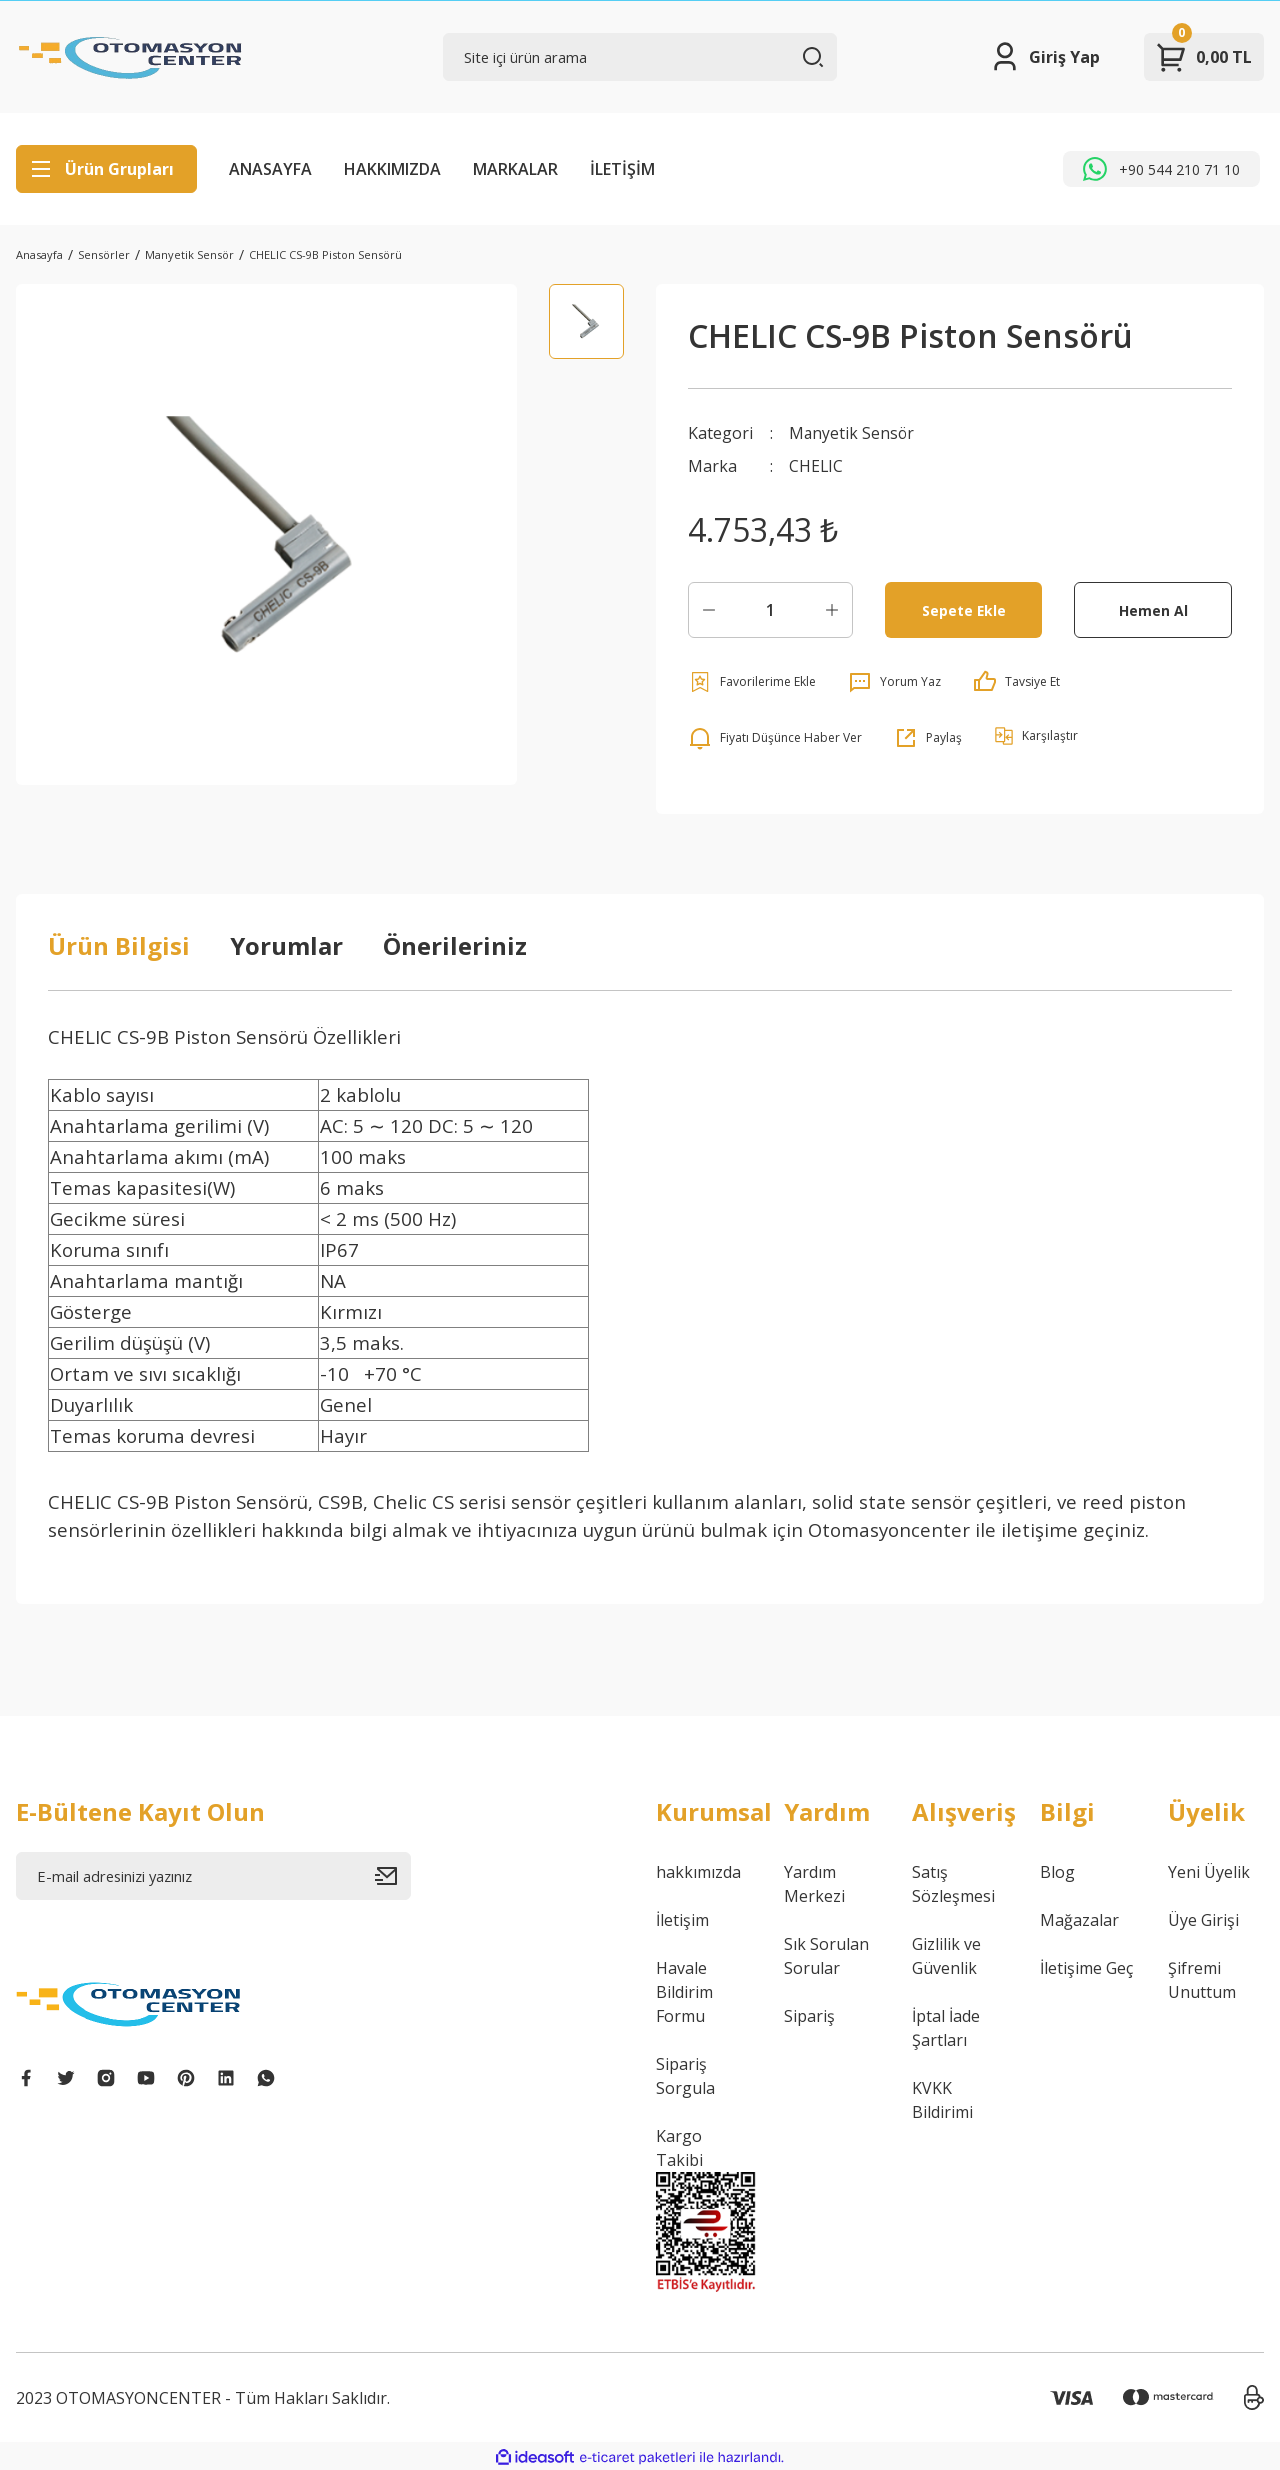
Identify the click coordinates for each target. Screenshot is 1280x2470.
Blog (1057, 1871)
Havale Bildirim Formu (684, 1991)
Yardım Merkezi (814, 1883)
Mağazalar (1079, 1919)
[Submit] (393, 1875)
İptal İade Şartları (946, 2027)
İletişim (682, 1919)
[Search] (640, 57)
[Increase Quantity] (832, 609)
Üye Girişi (1203, 1919)
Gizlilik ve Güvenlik (946, 1955)
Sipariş (809, 2015)
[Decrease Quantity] (709, 609)
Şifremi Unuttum (1202, 1979)
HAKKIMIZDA (392, 169)
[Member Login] (1044, 57)
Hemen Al (1153, 608)
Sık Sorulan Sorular (826, 1955)
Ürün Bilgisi (119, 944)
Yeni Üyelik (1209, 1871)
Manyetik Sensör (852, 433)
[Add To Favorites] (752, 681)
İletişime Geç (1086, 1967)
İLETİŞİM (622, 169)
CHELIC (816, 465)
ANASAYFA (270, 169)
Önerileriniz (455, 944)
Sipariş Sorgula (685, 2075)
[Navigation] (106, 169)
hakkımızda (698, 1871)
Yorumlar (286, 944)
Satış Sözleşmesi (953, 1883)
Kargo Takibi (679, 2147)
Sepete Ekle (963, 608)
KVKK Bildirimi (942, 2099)
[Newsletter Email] (213, 1875)
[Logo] (131, 57)
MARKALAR (515, 169)
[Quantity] (770, 609)
